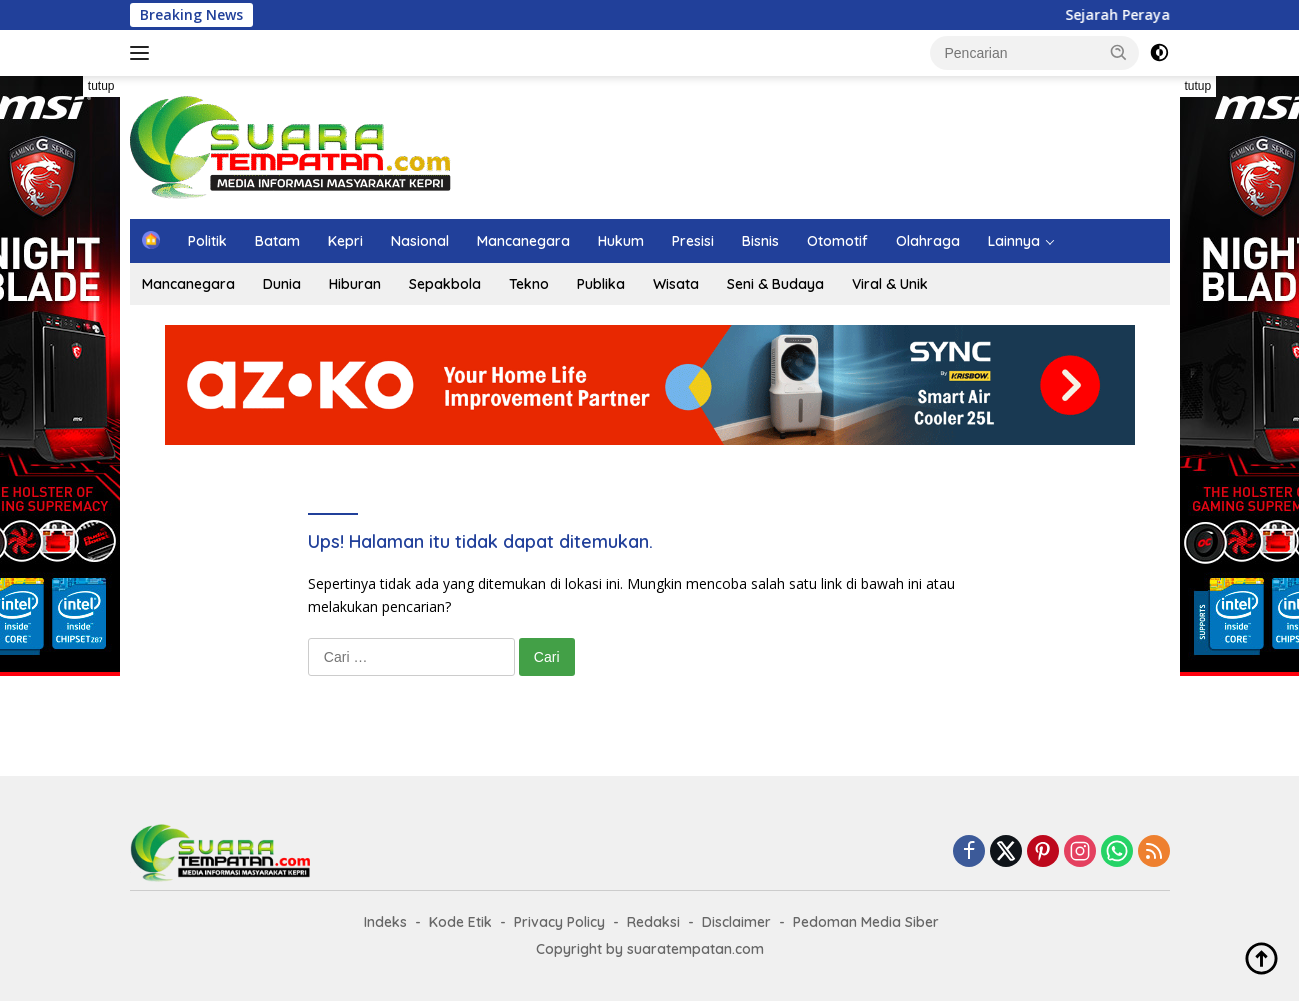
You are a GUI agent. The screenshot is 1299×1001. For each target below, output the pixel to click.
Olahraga (928, 241)
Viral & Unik (890, 284)
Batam (277, 241)
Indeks (385, 922)
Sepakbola (445, 284)
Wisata (676, 284)
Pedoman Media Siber (866, 922)
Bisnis (760, 241)
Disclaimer (736, 922)
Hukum (621, 241)
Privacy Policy (559, 922)
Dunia (282, 284)
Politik (207, 241)
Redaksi (653, 922)
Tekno (529, 284)
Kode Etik (460, 922)
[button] (1119, 52)
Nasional (420, 241)
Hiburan (355, 284)
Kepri (345, 241)
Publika (601, 284)
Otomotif (837, 241)
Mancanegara (523, 241)
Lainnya (1014, 241)
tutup (101, 86)
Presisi (693, 241)
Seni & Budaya (775, 284)
